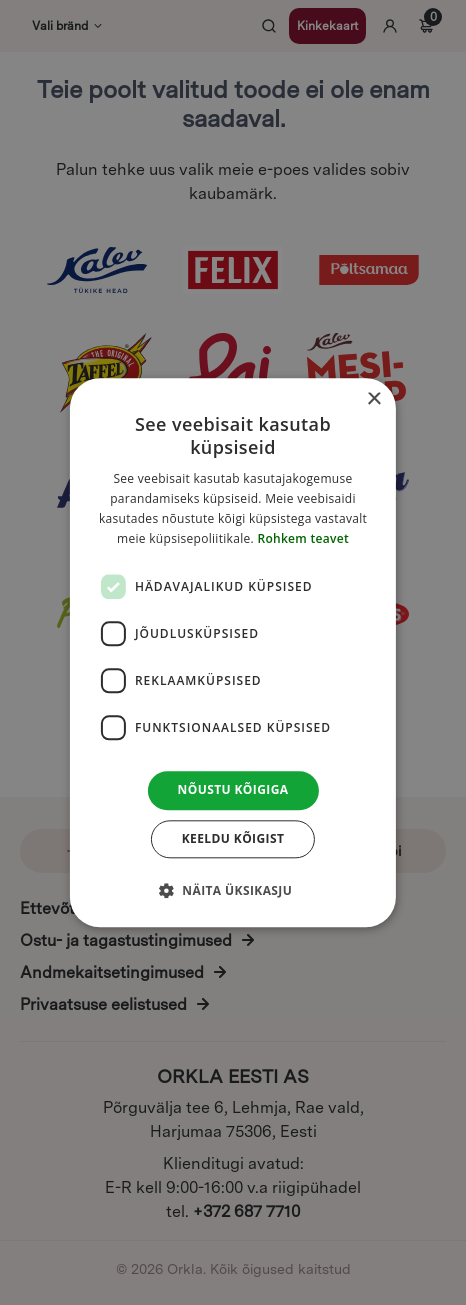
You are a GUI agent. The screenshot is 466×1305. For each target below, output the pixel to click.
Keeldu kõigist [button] (233, 838)
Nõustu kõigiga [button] (233, 790)
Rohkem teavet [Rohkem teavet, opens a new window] (303, 538)
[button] (233, 890)
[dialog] (233, 652)
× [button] (373, 399)
